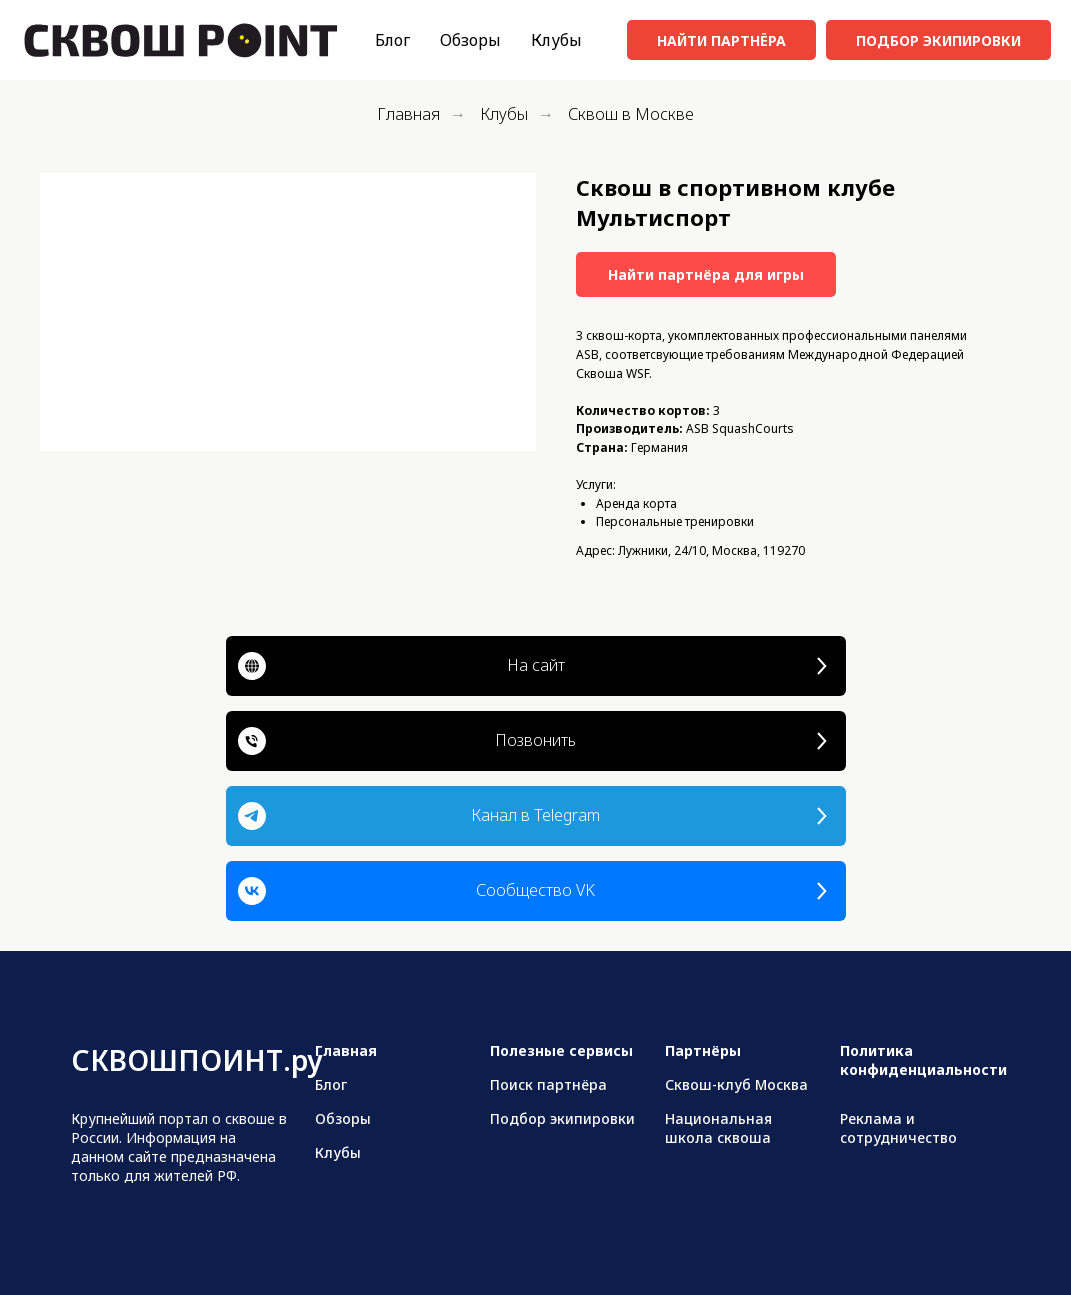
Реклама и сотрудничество (898, 1128)
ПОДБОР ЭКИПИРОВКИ (938, 40)
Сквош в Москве (631, 114)
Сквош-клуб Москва (736, 1084)
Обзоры (470, 40)
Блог (392, 40)
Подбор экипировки (562, 1118)
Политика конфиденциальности (923, 1060)
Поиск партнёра (548, 1084)
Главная (408, 114)
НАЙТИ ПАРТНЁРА (721, 40)
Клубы (556, 40)
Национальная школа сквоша (718, 1128)
